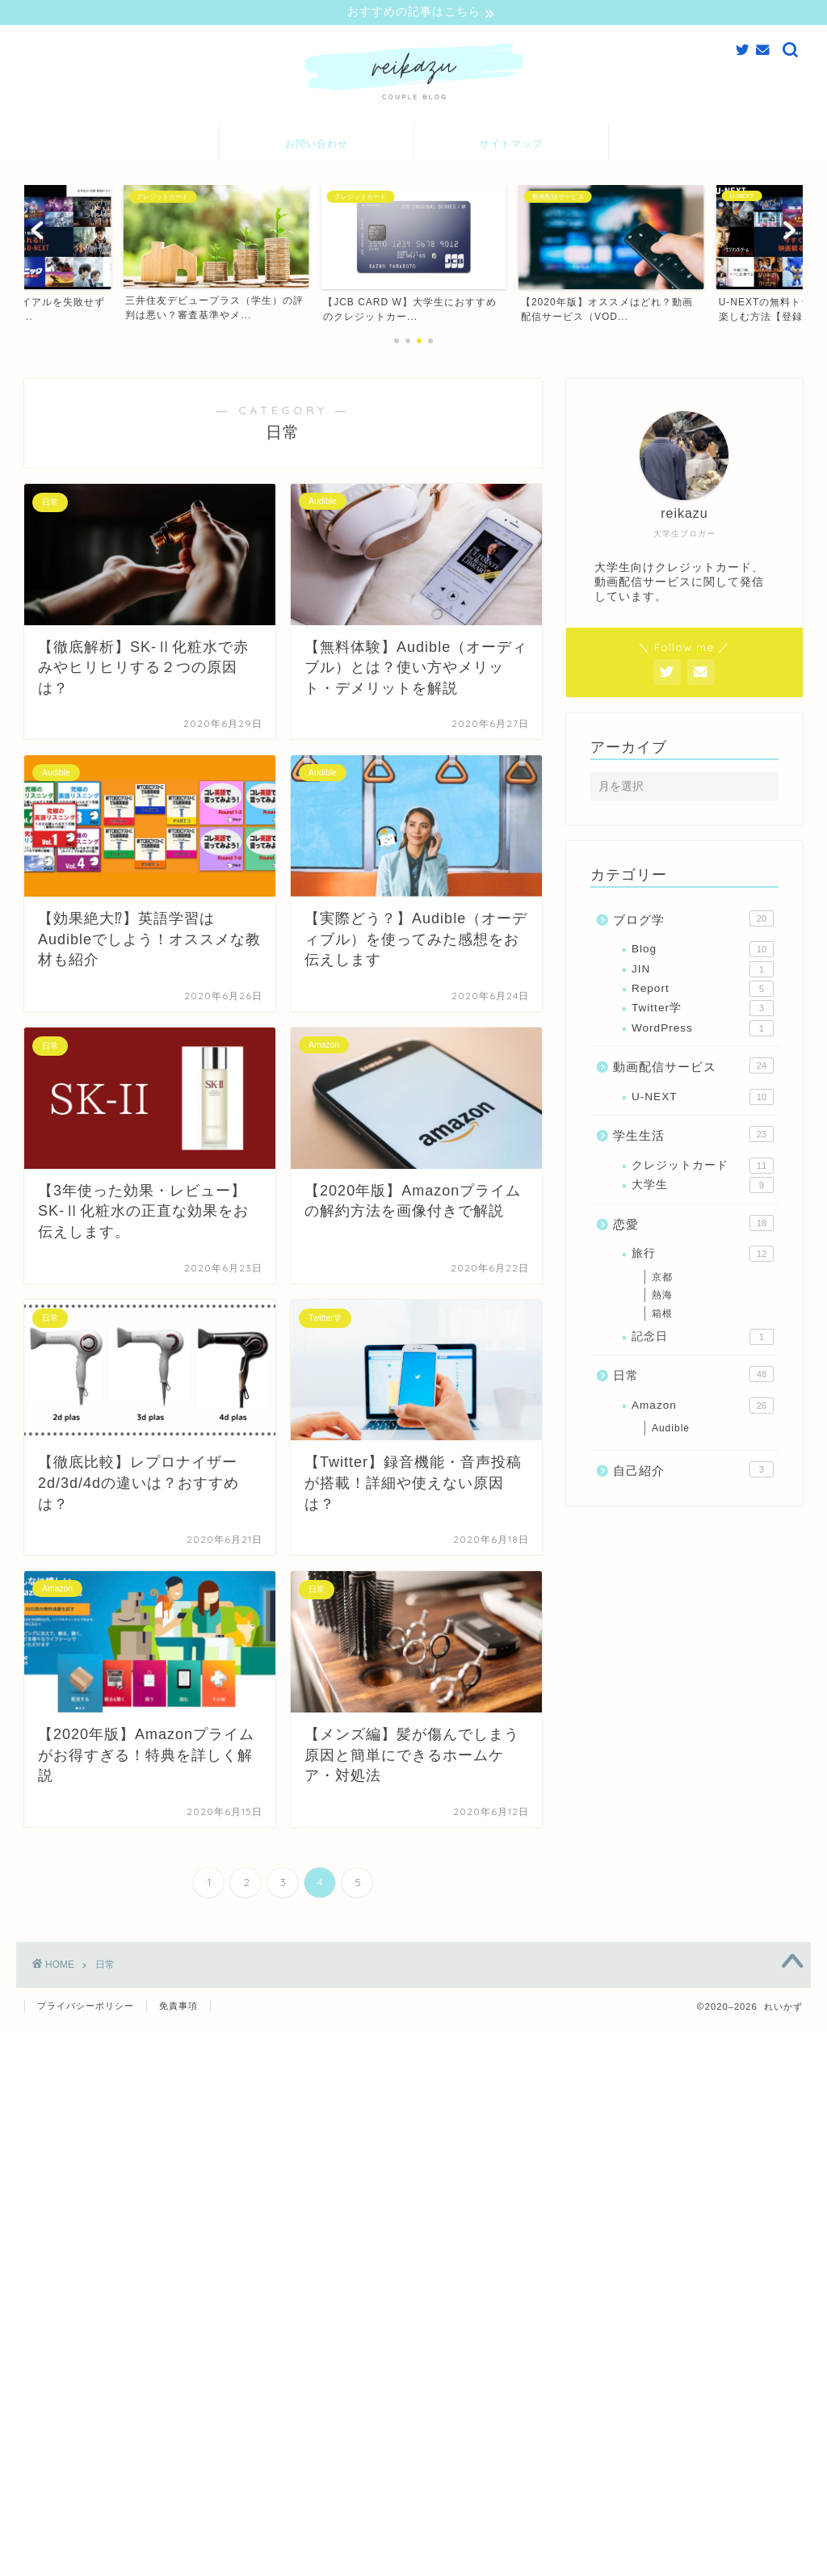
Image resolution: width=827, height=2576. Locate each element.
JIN (703, 971)
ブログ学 (693, 920)
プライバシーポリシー (85, 2007)
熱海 (662, 1297)
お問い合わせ (316, 145)
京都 (662, 1278)
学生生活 (693, 1136)
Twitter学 (703, 1010)
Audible (671, 1430)
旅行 (703, 1256)
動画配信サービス (693, 1068)
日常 (693, 1376)
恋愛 (693, 1225)
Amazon (703, 1407)
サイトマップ (511, 145)
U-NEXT (703, 1098)
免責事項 (178, 2007)
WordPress (703, 1030)
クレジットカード (703, 1167)
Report (703, 991)
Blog (703, 951)
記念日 (703, 1338)
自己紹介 (693, 1472)
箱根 (662, 1316)
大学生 (703, 1187)
